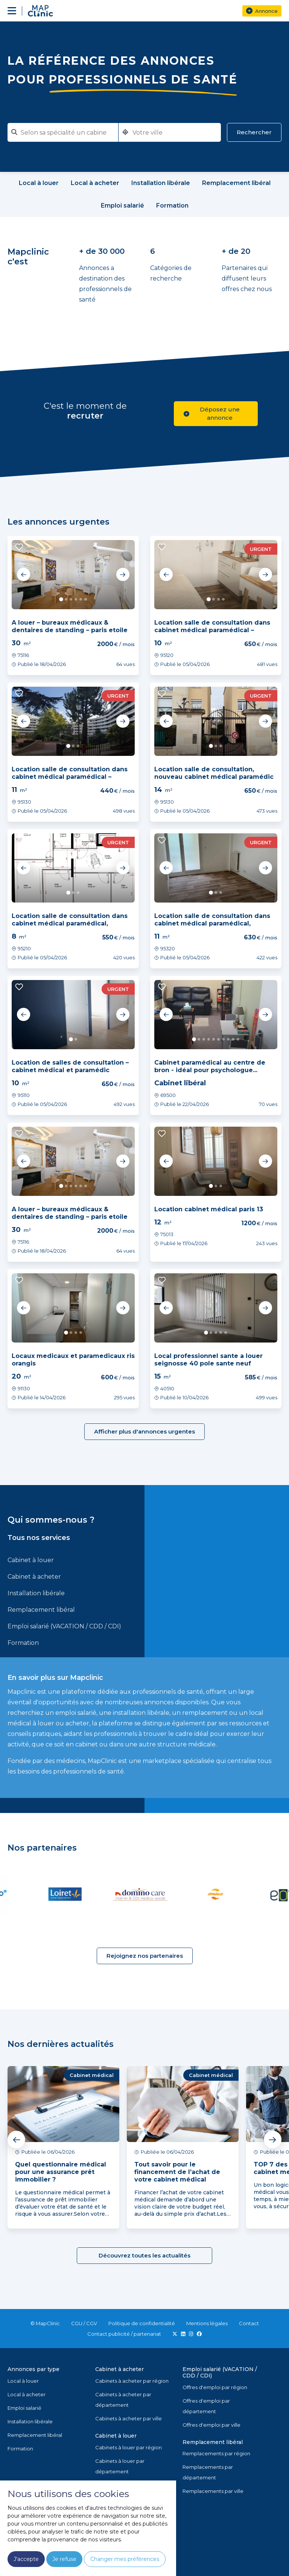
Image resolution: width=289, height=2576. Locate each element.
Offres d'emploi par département (206, 2406)
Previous (23, 574)
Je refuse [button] (64, 2559)
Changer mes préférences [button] (124, 2559)
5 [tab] (80, 599)
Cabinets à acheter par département (123, 2399)
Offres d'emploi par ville (211, 2425)
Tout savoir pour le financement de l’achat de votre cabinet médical (177, 2172)
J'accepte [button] (26, 2559)
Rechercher (254, 132)
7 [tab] (223, 1039)
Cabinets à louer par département (119, 2466)
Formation (23, 1642)
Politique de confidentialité (141, 2323)
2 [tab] (66, 599)
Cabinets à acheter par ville (128, 2418)
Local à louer (23, 2381)
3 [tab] (71, 599)
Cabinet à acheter (34, 1576)
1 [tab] (61, 599)
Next (122, 574)
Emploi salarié (24, 2408)
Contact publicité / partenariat (124, 2334)
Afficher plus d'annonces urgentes (144, 1431)
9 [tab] (233, 1039)
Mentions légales (207, 2323)
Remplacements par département (208, 2472)
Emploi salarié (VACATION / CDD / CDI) (64, 1626)
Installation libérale (36, 1593)
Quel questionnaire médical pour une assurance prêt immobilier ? (60, 2172)
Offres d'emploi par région (215, 2387)
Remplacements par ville (213, 2491)
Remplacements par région (216, 2453)
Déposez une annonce (212, 413)
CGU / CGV (84, 2323)
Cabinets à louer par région (128, 2447)
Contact (249, 2323)
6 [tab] (85, 599)
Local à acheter (27, 2394)
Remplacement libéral (41, 1609)
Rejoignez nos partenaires (144, 1955)
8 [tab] (228, 1039)
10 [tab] (238, 1039)
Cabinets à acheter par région (132, 2381)
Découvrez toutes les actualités (144, 2255)
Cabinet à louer (31, 1560)
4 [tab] (76, 599)
